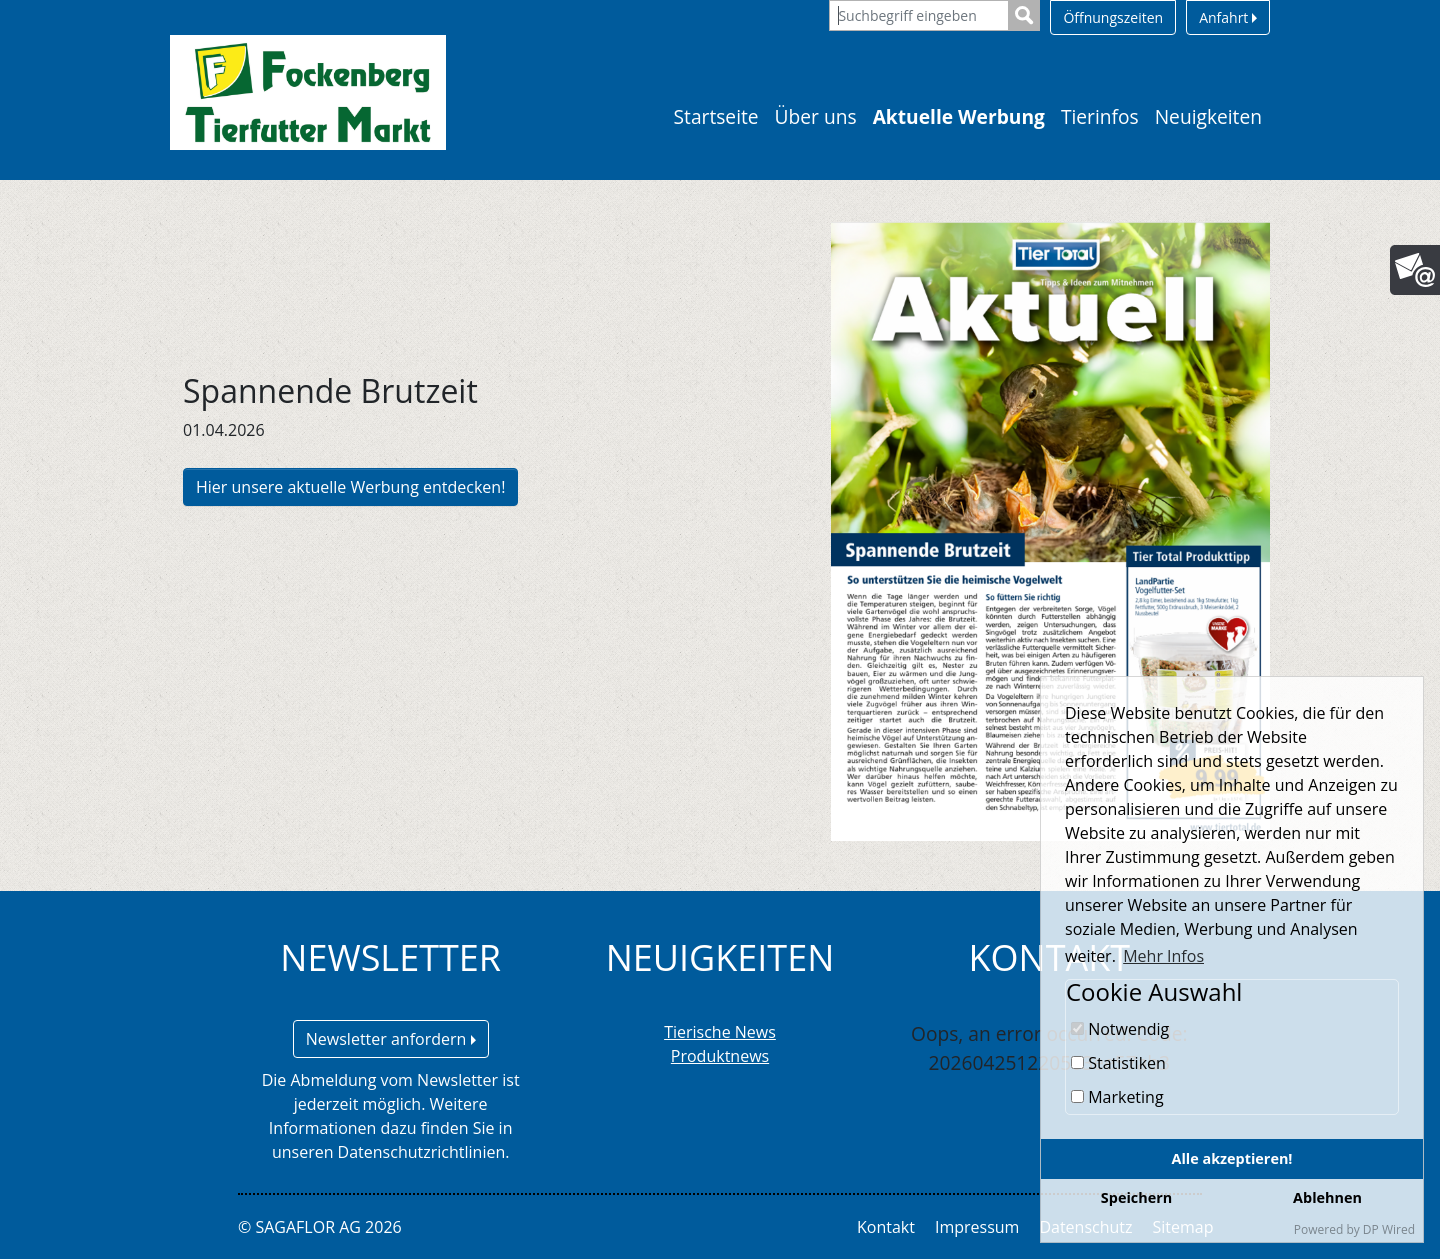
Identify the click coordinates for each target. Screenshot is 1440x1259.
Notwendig (1120, 1029)
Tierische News (720, 1032)
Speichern (1136, 1197)
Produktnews (720, 1056)
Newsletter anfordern (391, 1039)
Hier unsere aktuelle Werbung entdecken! (350, 487)
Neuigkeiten (1208, 116)
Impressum (977, 1227)
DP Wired (1389, 1229)
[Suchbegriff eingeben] (919, 15)
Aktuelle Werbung (959, 116)
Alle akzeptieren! (1232, 1158)
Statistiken (1118, 1063)
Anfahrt (1228, 17)
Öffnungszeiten (1113, 17)
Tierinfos (1100, 116)
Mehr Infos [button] (1163, 956)
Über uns (816, 116)
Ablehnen (1327, 1197)
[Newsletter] (1415, 270)
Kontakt (886, 1227)
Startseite (716, 116)
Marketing (1117, 1097)
